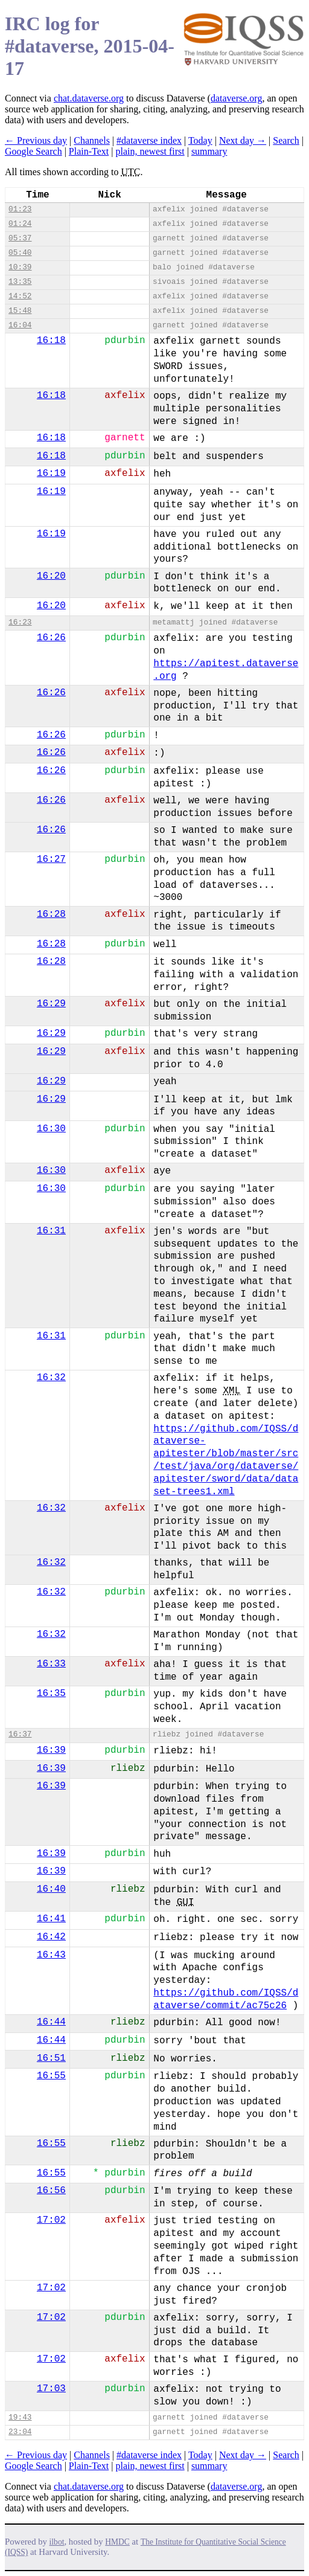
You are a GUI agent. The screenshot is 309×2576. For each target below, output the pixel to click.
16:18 (51, 340)
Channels (92, 140)
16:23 (19, 622)
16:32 (51, 1377)
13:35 (19, 281)
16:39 (51, 1750)
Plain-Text (89, 151)
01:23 (19, 209)
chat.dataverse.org (89, 98)
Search (286, 140)
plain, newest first (149, 151)
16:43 (51, 1955)
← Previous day (36, 140)
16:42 (51, 1937)
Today (200, 140)
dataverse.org (236, 98)
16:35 (51, 1693)
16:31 (51, 1230)
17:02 (51, 2220)
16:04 (19, 325)
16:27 (51, 859)
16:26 (51, 637)
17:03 (51, 2388)
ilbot (57, 2541)
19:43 (19, 2417)
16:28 (51, 914)
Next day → (242, 140)
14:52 (19, 296)
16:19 (51, 473)
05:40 (19, 252)
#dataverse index (149, 140)
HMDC (117, 2541)
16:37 (19, 1734)
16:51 (51, 2058)
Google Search (33, 151)
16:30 (51, 1128)
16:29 (51, 1003)
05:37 (19, 238)
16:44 (51, 2022)
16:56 (51, 2190)
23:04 (19, 2431)
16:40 (51, 1889)
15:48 (19, 310)
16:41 (51, 1918)
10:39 (19, 267)
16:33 (51, 1664)
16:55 (51, 2075)
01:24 (19, 223)
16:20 (51, 576)
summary (209, 151)
